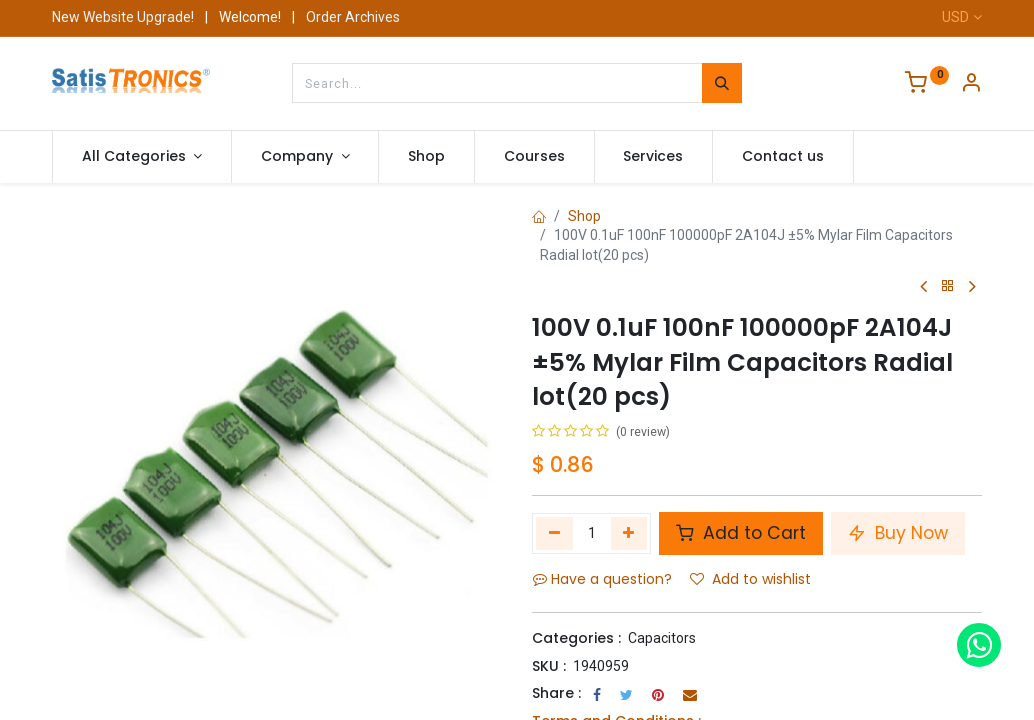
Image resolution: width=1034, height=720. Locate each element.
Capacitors (662, 638)
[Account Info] (971, 85)
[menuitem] (426, 157)
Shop (584, 216)
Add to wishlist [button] (750, 579)
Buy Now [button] (898, 533)
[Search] (722, 83)
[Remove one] (554, 533)
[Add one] (629, 533)
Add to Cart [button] (741, 533)
